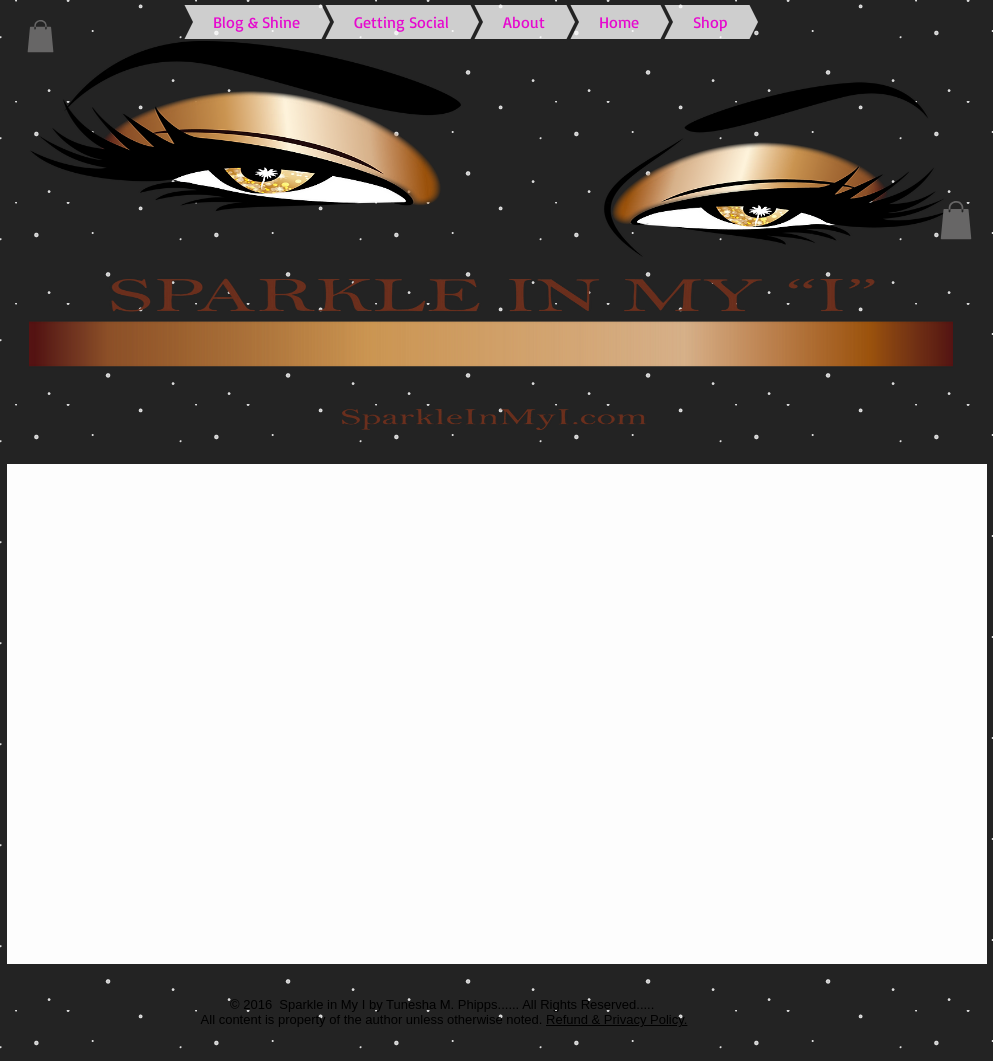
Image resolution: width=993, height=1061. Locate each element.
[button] (40, 36)
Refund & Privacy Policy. (616, 1019)
